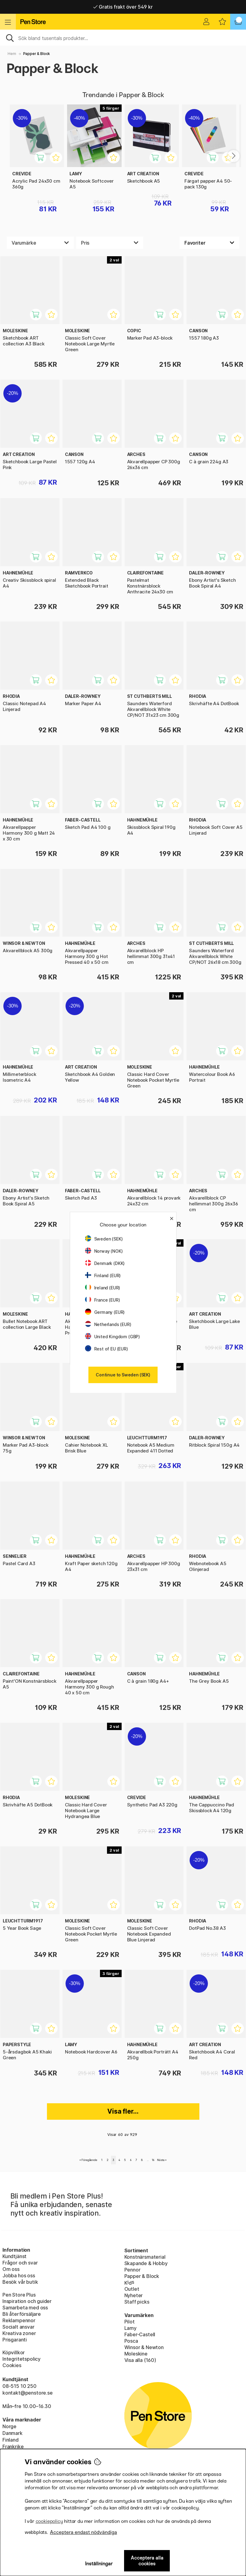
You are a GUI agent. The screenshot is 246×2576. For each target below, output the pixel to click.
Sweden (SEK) (104, 1238)
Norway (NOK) (104, 1251)
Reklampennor (18, 2320)
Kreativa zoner (19, 2333)
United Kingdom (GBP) (112, 1336)
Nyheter (133, 2295)
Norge (9, 2426)
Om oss (11, 2269)
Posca (131, 2341)
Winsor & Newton (144, 2347)
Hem (12, 53)
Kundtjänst (14, 2256)
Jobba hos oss (18, 2275)
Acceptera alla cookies (147, 2561)
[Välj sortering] (209, 243)
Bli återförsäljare (21, 2314)
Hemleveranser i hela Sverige (123, 7)
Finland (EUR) (103, 1275)
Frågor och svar (19, 2263)
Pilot (129, 2322)
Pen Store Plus (19, 2295)
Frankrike (12, 2446)
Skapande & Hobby (146, 2263)
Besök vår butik (20, 2282)
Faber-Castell (139, 2334)
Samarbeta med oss (25, 2308)
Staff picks (136, 2302)
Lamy (130, 2328)
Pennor (132, 2270)
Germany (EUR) (105, 1312)
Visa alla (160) (140, 2360)
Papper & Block (141, 2276)
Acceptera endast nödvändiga (83, 2532)
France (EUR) (102, 1300)
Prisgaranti (14, 2340)
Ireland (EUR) (102, 1287)
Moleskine (136, 2354)
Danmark (12, 2433)
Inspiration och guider (27, 2301)
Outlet (131, 2289)
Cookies (11, 2365)
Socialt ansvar (18, 2327)
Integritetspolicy (21, 2359)
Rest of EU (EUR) (106, 1348)
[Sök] (123, 38)
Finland (10, 2440)
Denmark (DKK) (105, 1263)
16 (153, 2160)
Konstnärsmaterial (145, 2257)
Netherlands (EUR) (108, 1324)
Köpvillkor (13, 2352)
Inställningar (99, 2564)
